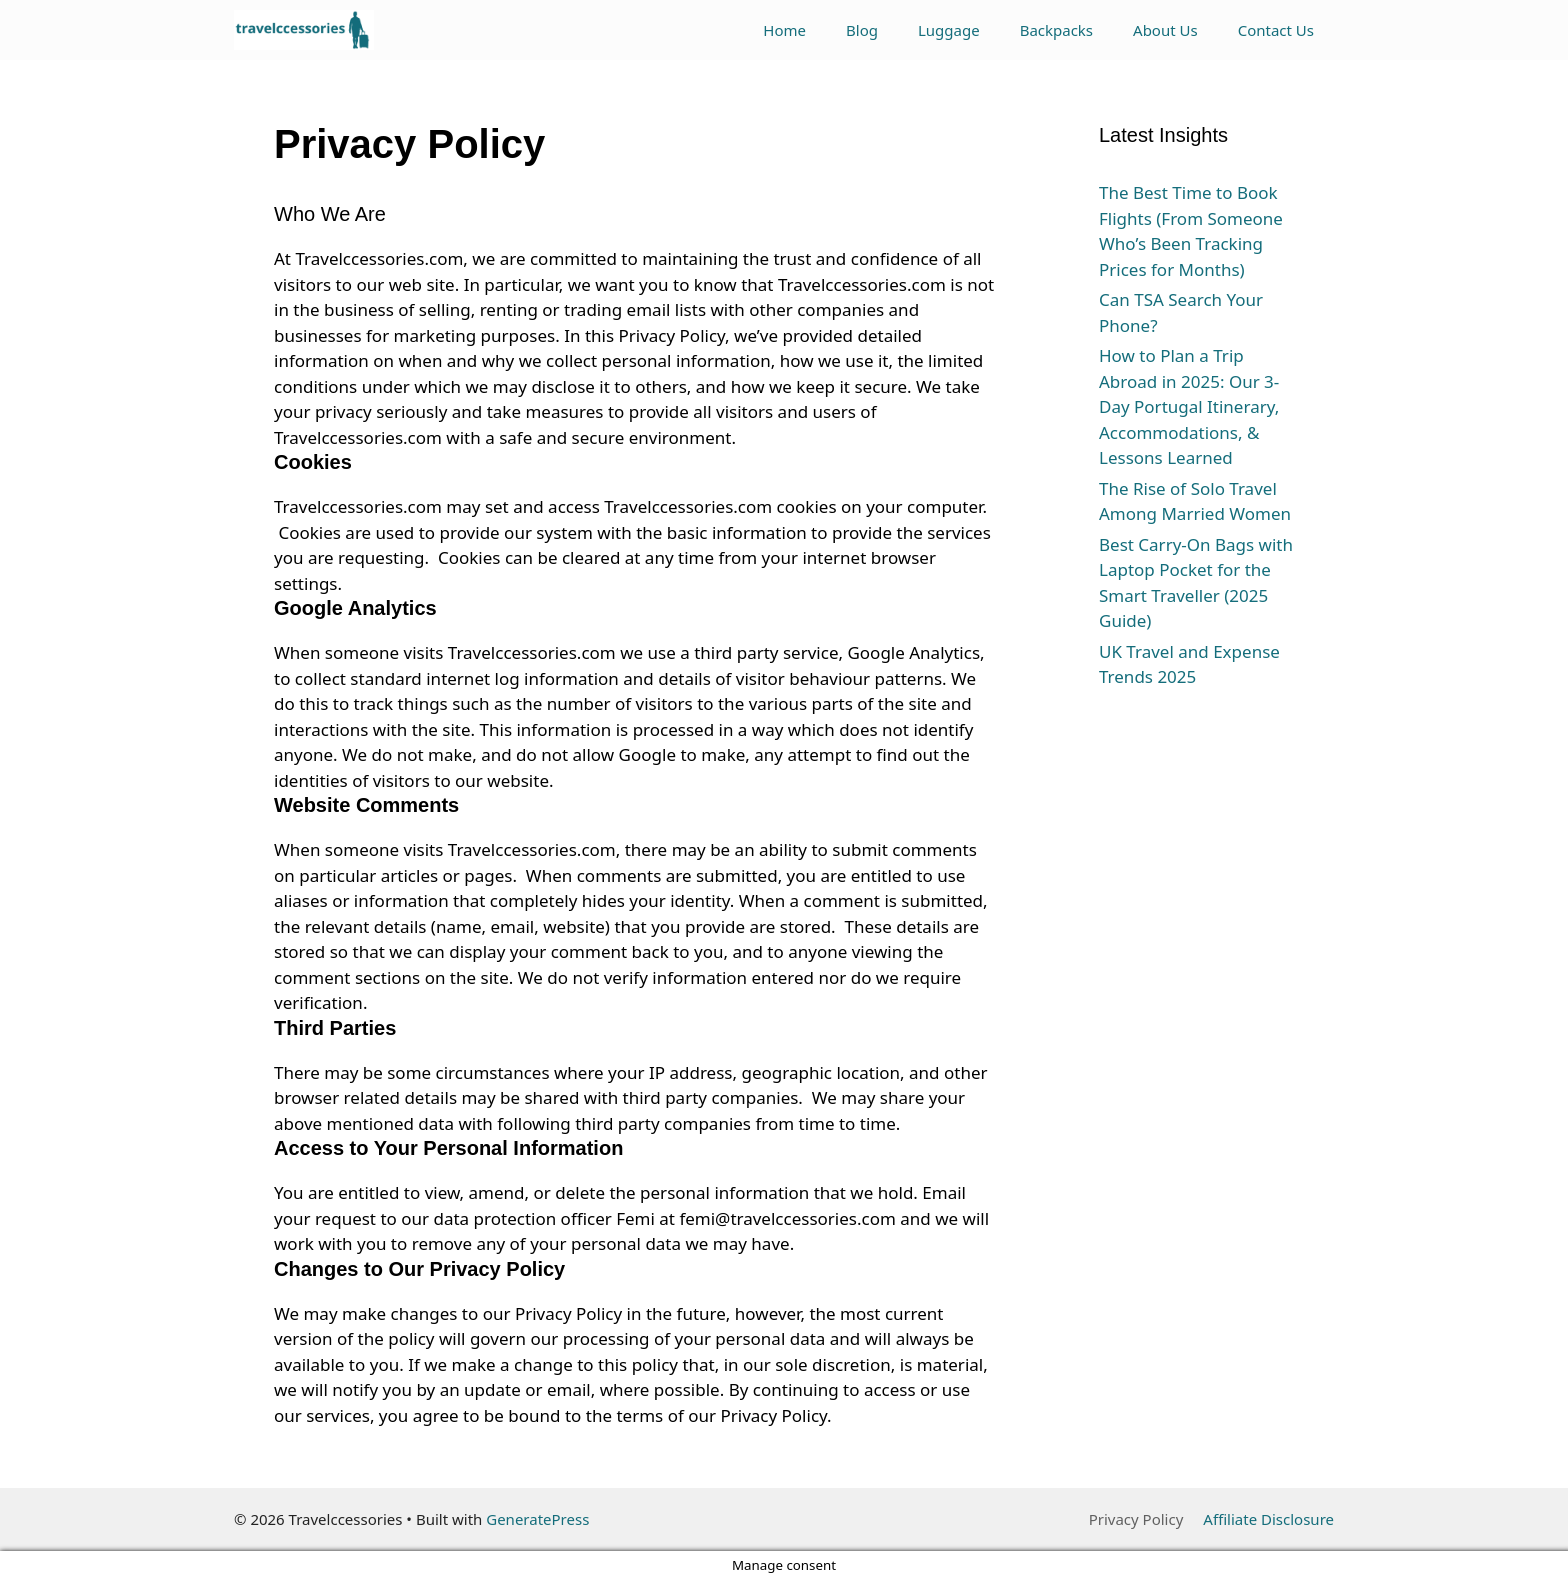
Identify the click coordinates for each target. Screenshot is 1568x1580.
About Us (1165, 30)
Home (784, 30)
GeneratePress (537, 1519)
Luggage (949, 30)
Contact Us (1276, 30)
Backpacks (1056, 30)
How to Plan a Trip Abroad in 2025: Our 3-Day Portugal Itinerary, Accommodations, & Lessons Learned (1189, 406)
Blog (862, 30)
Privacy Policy (1136, 1519)
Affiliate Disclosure (1268, 1519)
